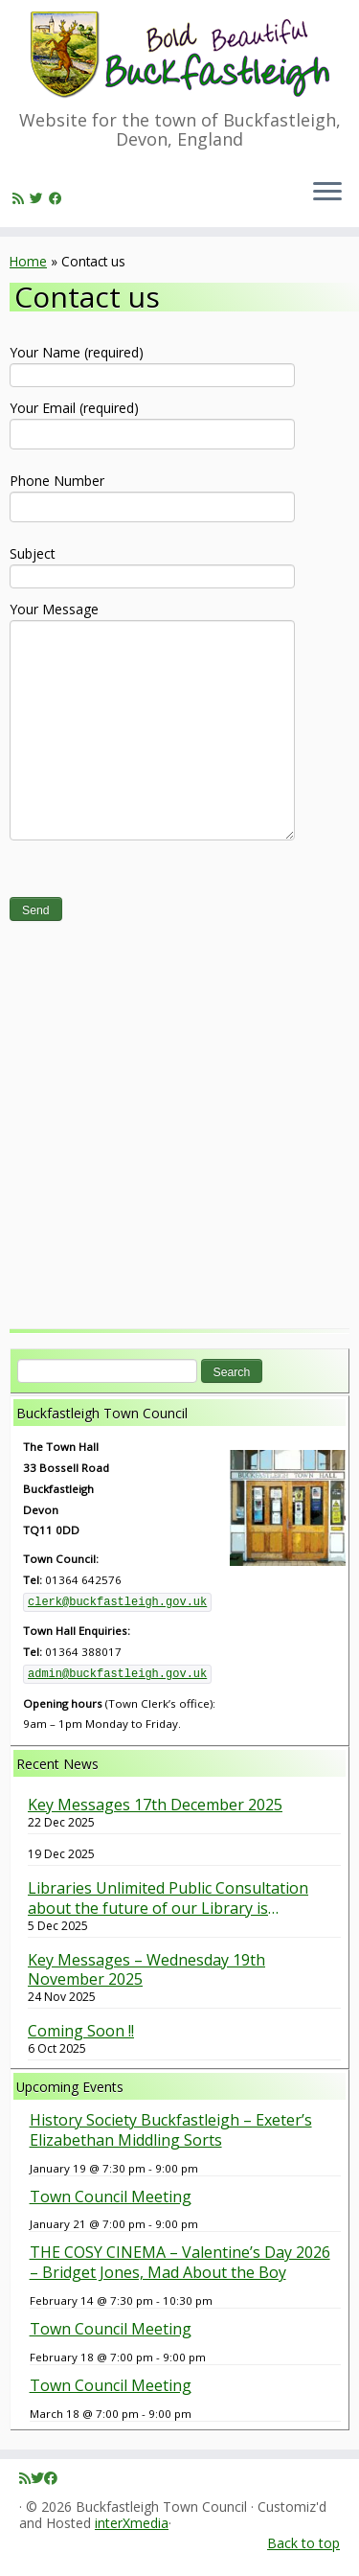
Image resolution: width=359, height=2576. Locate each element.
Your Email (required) (152, 423)
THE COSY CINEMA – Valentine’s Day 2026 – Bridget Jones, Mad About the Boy (180, 2262)
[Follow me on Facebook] (58, 198)
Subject (152, 564)
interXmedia (131, 2524)
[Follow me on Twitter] (39, 198)
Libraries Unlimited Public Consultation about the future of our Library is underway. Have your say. (168, 1898)
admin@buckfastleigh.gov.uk (117, 1674)
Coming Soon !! (81, 2031)
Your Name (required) (152, 362)
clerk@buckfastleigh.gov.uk (117, 1602)
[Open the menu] (327, 192)
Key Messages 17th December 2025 (155, 1805)
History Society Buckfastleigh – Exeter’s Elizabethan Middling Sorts (171, 2129)
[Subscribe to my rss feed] (21, 198)
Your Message (152, 671)
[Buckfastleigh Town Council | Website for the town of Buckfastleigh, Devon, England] (179, 55)
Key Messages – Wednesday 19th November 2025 (146, 1970)
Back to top (303, 2543)
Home (28, 261)
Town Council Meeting (110, 2196)
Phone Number (152, 495)
